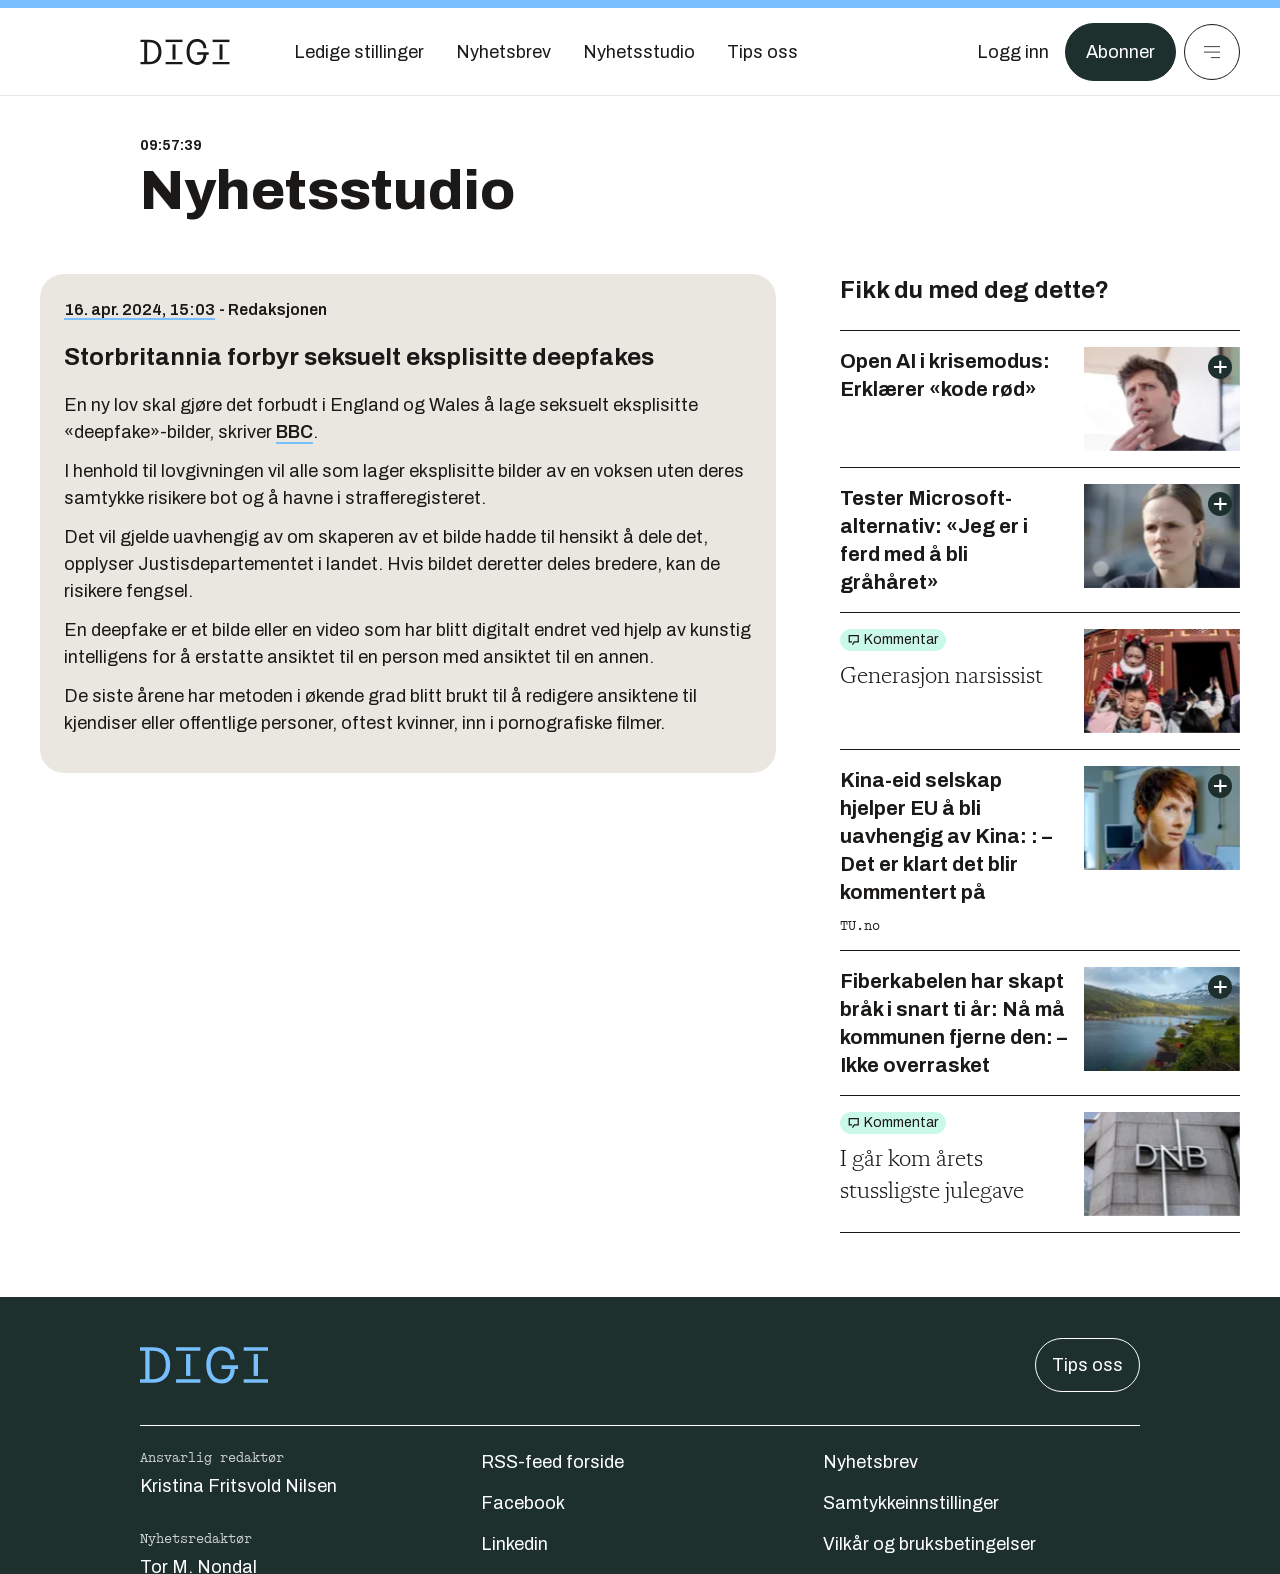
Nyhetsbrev (870, 1462)
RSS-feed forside (552, 1462)
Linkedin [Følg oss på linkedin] (514, 1544)
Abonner (1120, 52)
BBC (294, 432)
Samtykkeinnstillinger (911, 1503)
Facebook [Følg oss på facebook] (523, 1503)
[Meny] (1212, 52)
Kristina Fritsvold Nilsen (238, 1486)
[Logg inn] (1013, 52)
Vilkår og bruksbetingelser (929, 1544)
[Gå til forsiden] (185, 52)
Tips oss (1087, 1365)
